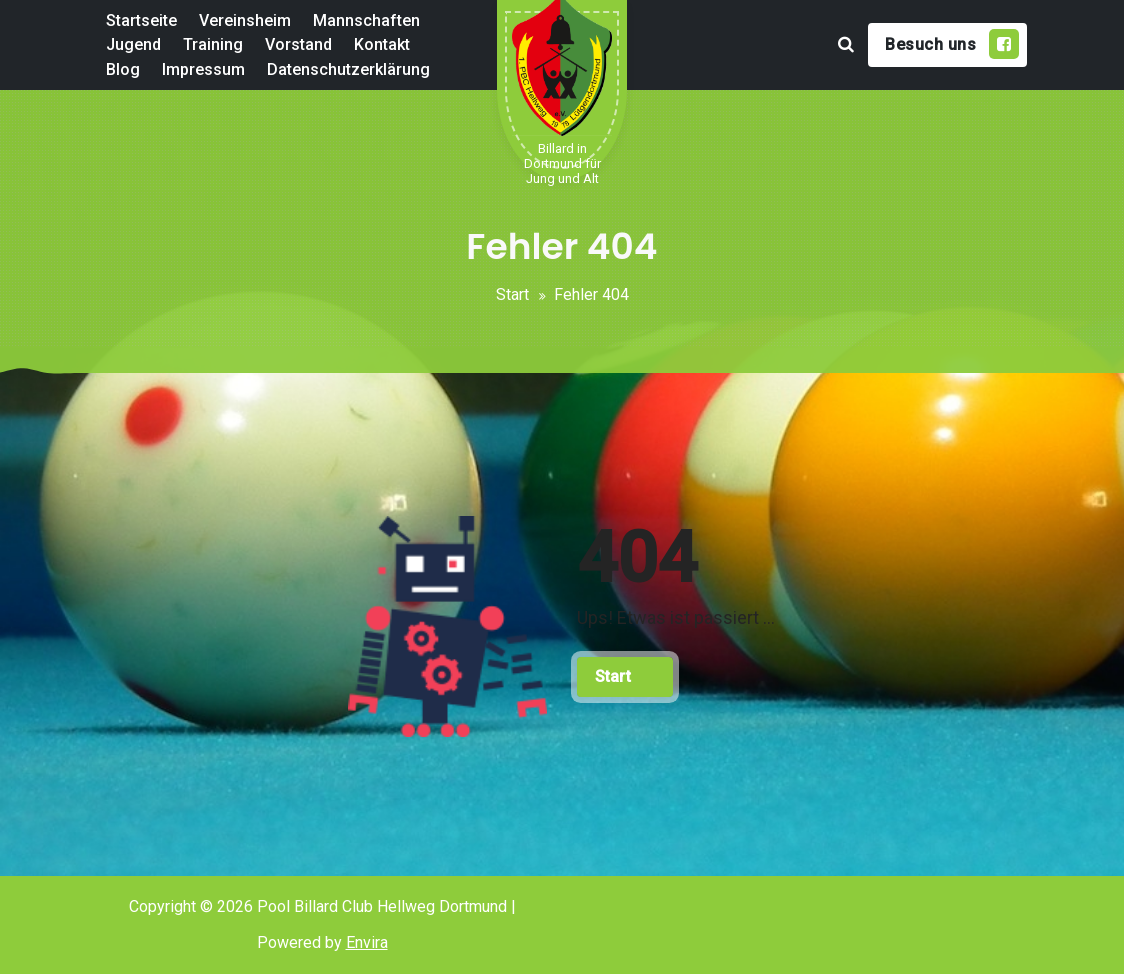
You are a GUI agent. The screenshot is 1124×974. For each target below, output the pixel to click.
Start (512, 294)
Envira (367, 942)
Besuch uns (952, 44)
